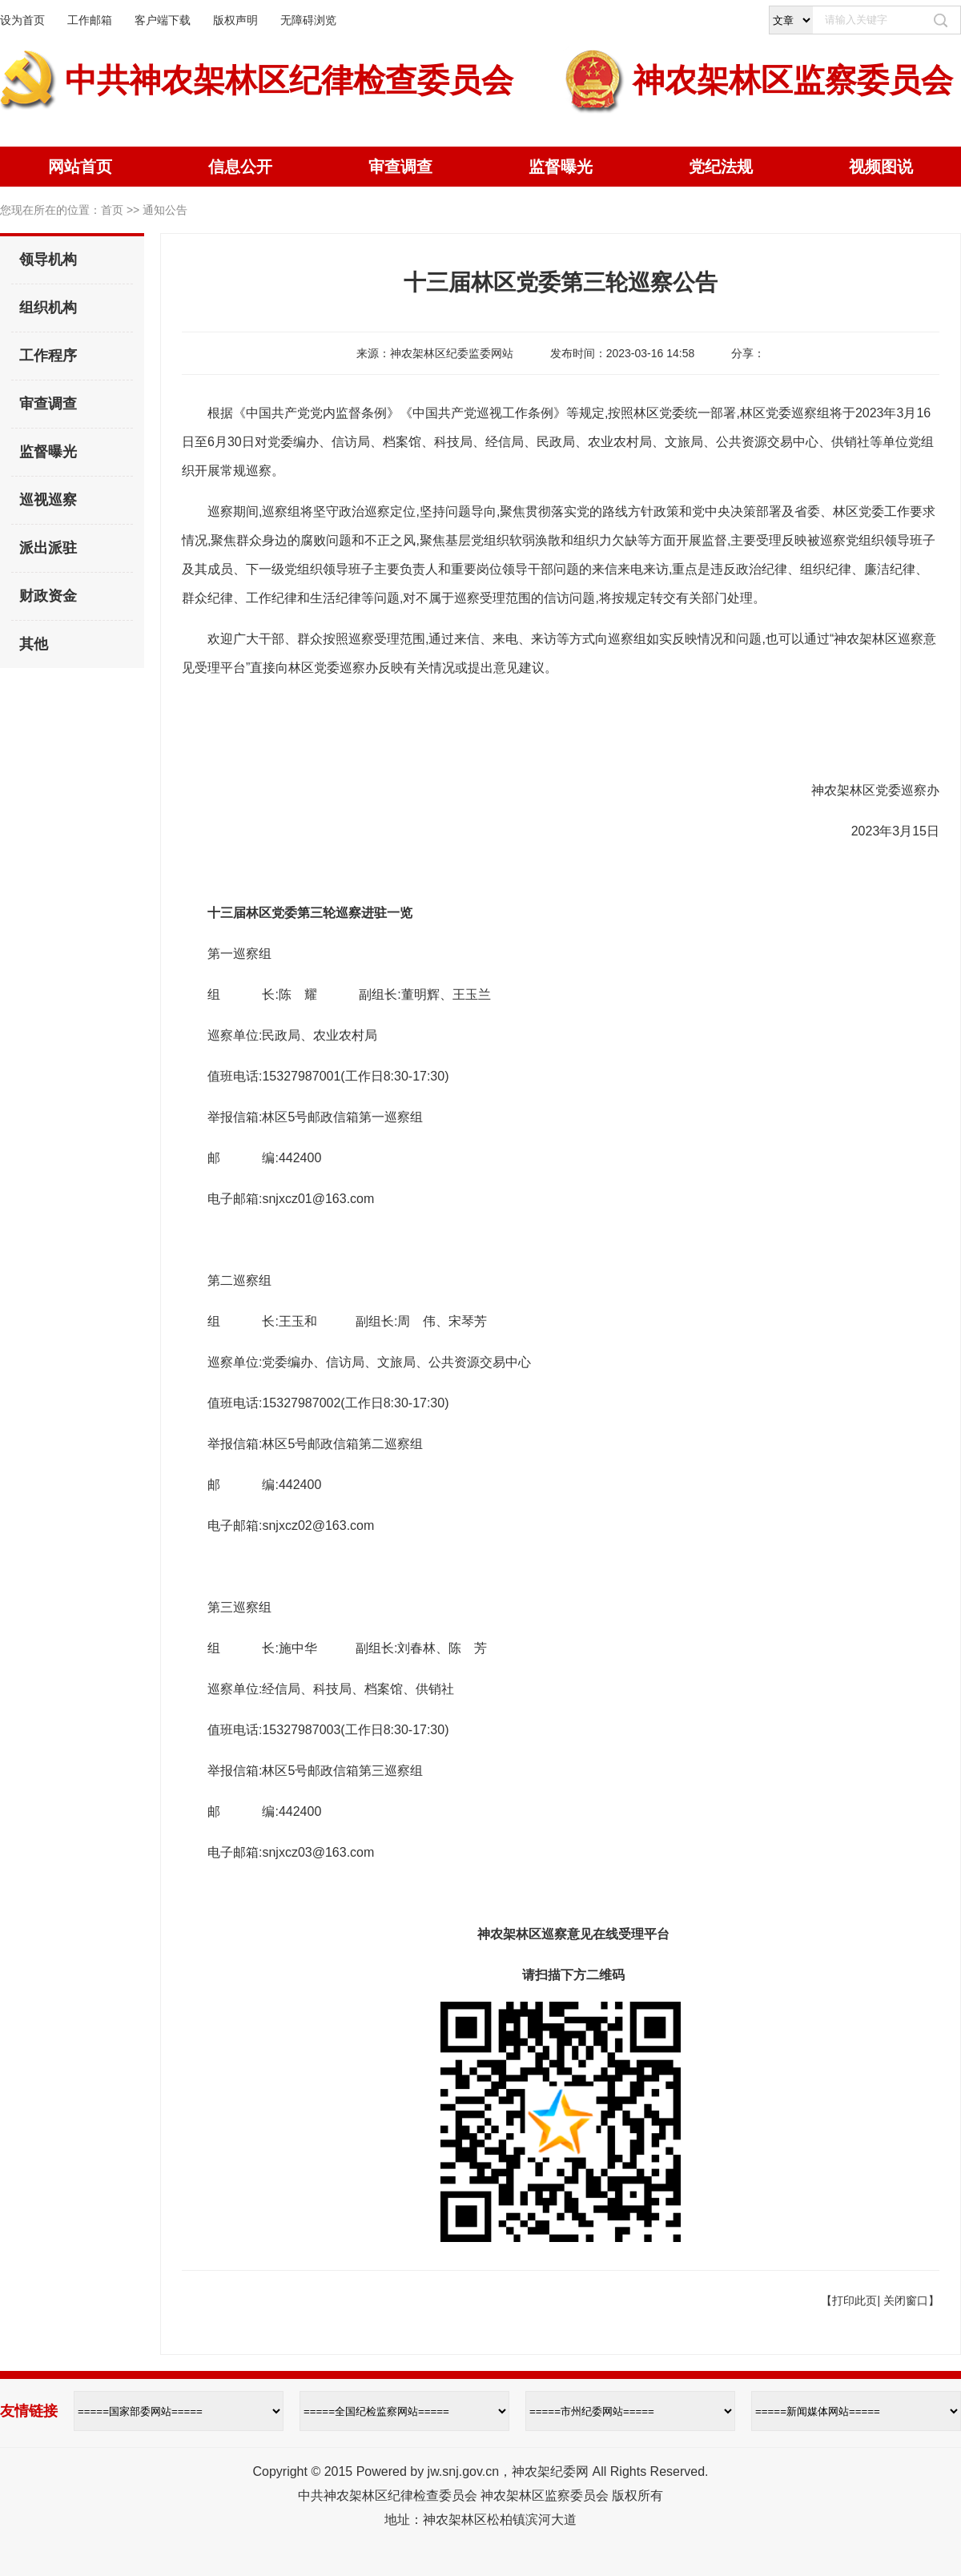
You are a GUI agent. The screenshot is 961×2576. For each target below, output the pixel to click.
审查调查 (400, 166)
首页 (112, 209)
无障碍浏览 (308, 20)
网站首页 (80, 166)
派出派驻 (48, 548)
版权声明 (235, 20)
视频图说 (881, 166)
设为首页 (22, 20)
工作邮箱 (89, 20)
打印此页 (854, 2300)
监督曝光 (561, 166)
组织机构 (48, 308)
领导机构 (48, 260)
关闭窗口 (905, 2300)
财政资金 (48, 596)
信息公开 (240, 166)
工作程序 (48, 356)
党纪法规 (721, 166)
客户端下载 (163, 20)
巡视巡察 (48, 500)
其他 (33, 644)
